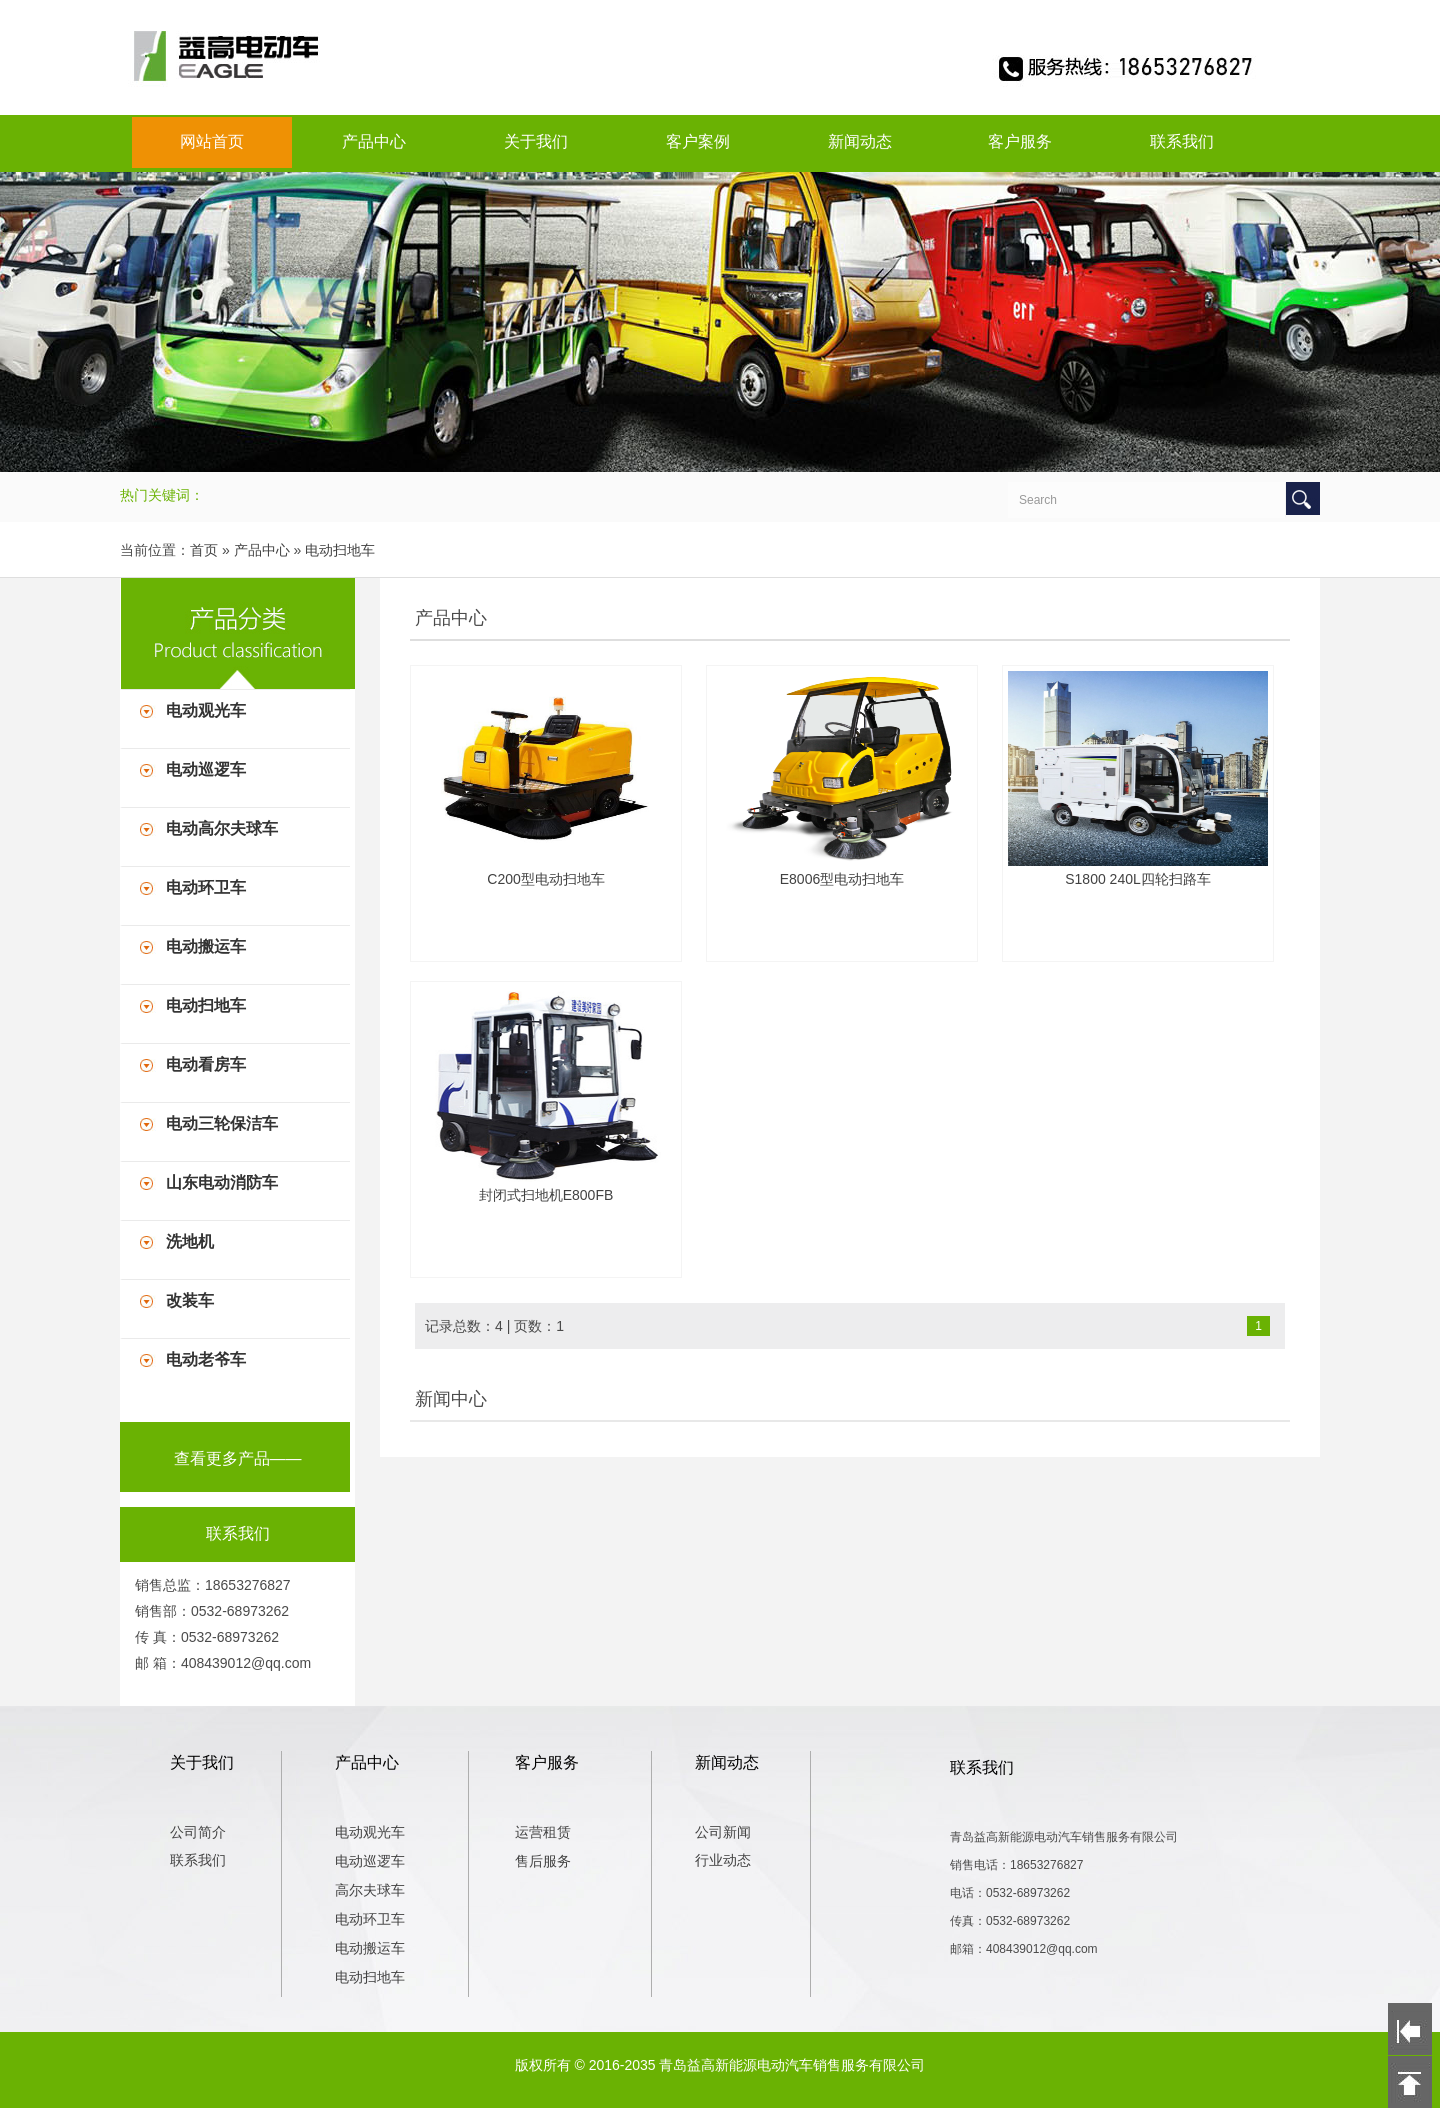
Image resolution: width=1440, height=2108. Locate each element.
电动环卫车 (206, 887)
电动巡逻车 (206, 769)
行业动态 (723, 1860)
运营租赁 (543, 1832)
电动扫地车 (340, 550)
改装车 (190, 1300)
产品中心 (374, 141)
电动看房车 (206, 1064)
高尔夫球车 (370, 1890)
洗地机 (190, 1241)
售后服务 (543, 1861)
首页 (204, 550)
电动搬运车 (206, 946)
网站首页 (212, 141)
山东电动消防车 (222, 1182)
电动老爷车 (206, 1359)
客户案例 (698, 141)
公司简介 (198, 1832)
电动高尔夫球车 (222, 828)
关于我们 (536, 141)
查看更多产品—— (238, 1458)
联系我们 (1182, 141)
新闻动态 (860, 141)
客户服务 (1020, 141)
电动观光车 (206, 710)
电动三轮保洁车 (222, 1123)
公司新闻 (723, 1832)
